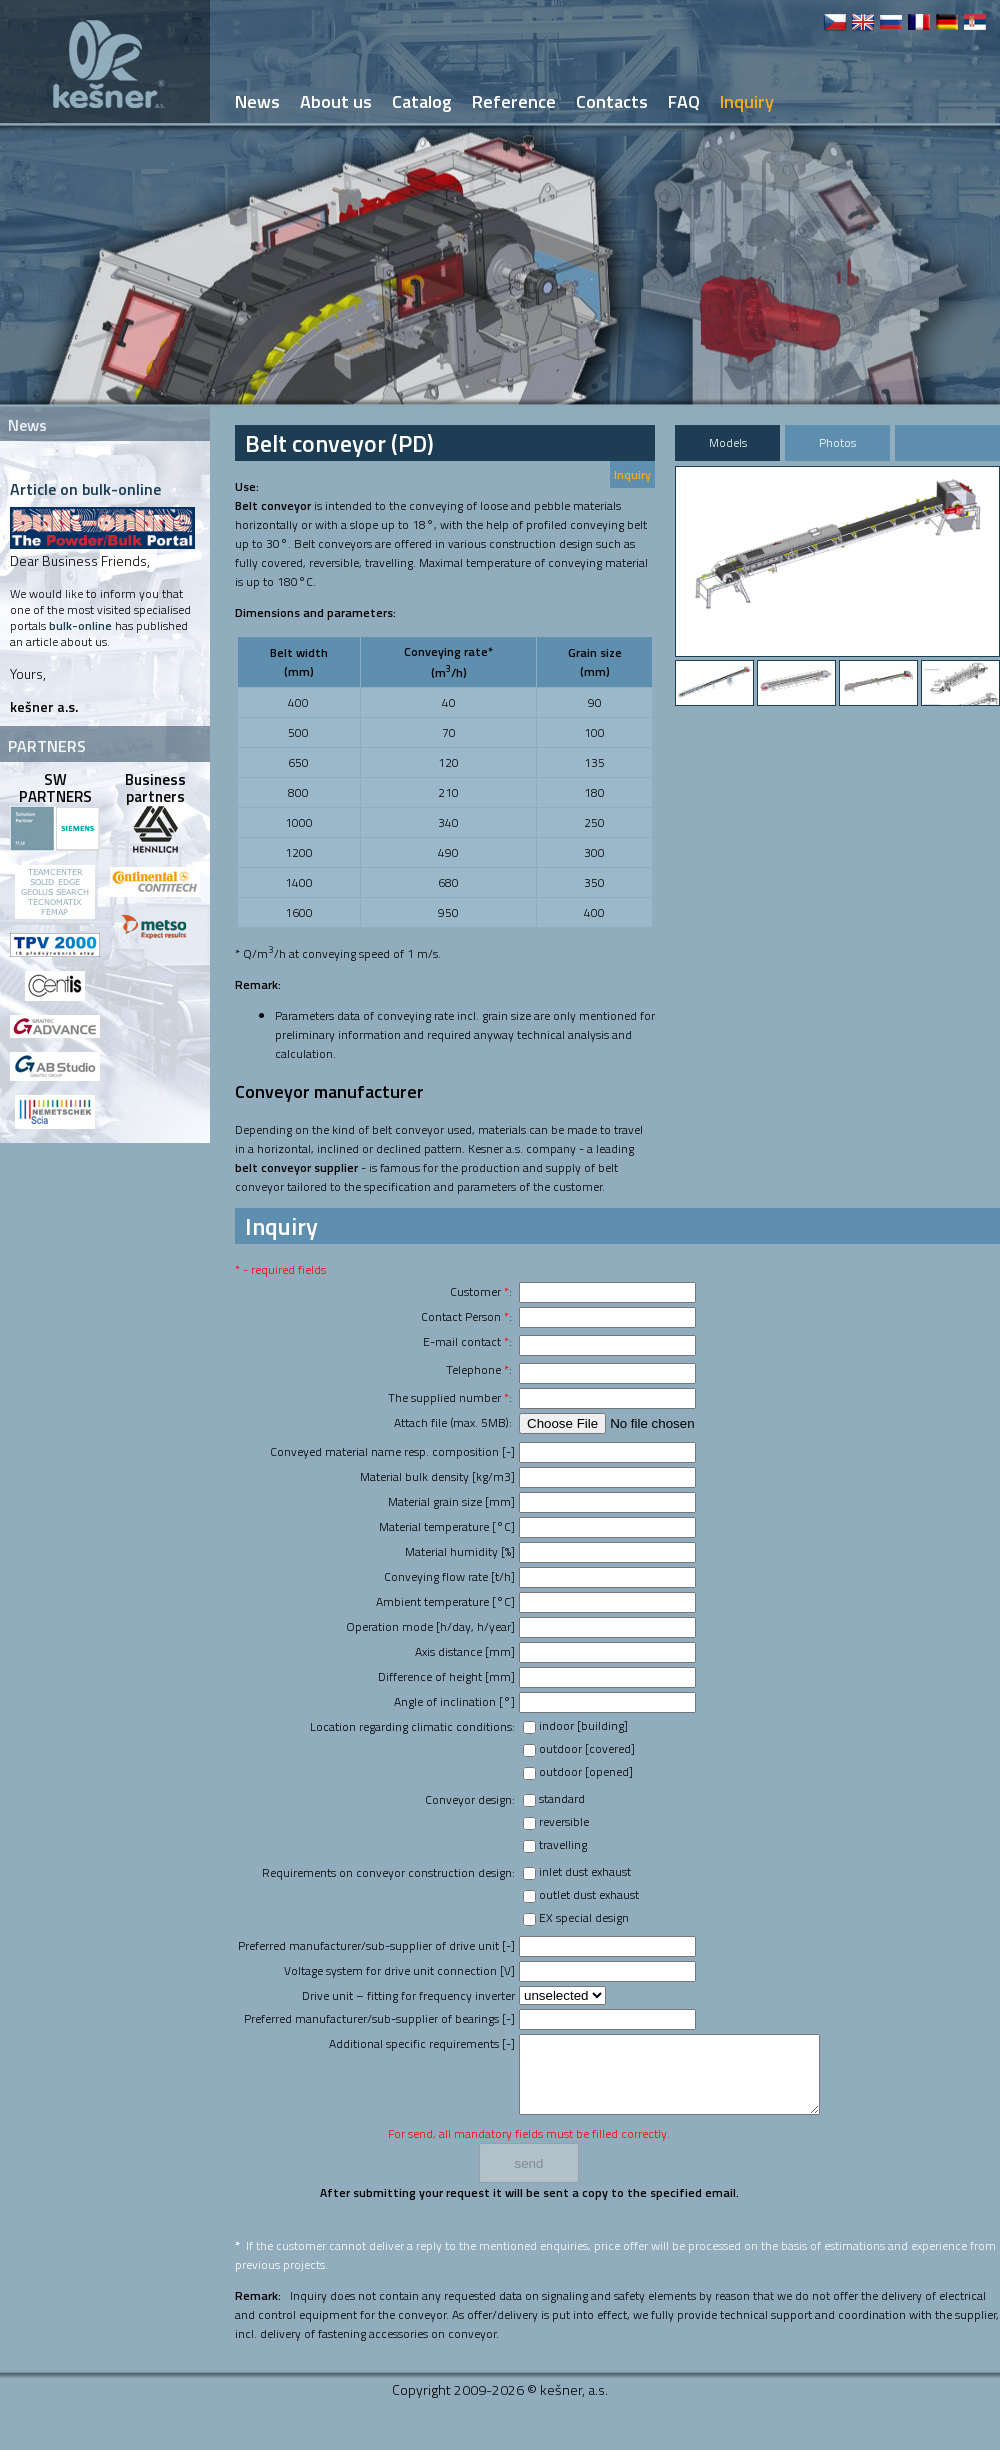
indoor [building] (583, 1725)
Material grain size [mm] (451, 1501)
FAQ (684, 101)
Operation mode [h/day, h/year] (430, 1626)
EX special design (584, 1917)
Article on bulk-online (85, 489)
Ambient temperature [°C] (445, 1601)
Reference (514, 101)
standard (562, 1798)
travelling (563, 1844)
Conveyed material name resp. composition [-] (392, 1451)
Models (728, 442)
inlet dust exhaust (585, 1871)
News (257, 101)
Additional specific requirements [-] (422, 2043)
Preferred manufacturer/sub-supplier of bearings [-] (379, 2018)
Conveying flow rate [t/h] (449, 1576)
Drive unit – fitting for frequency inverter (408, 1995)
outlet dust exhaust (589, 1894)
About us (336, 101)
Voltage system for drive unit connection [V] (399, 1970)
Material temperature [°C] (447, 1526)
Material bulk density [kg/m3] (437, 1476)
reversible (564, 1821)
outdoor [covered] (587, 1748)
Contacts (612, 101)
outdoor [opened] (586, 1771)
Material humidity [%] (460, 1551)
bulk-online (80, 625)
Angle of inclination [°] (454, 1701)
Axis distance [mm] (465, 1651)
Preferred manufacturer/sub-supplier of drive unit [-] (376, 1945)
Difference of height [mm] (446, 1676)
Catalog (422, 101)
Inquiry (632, 474)
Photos (837, 442)
